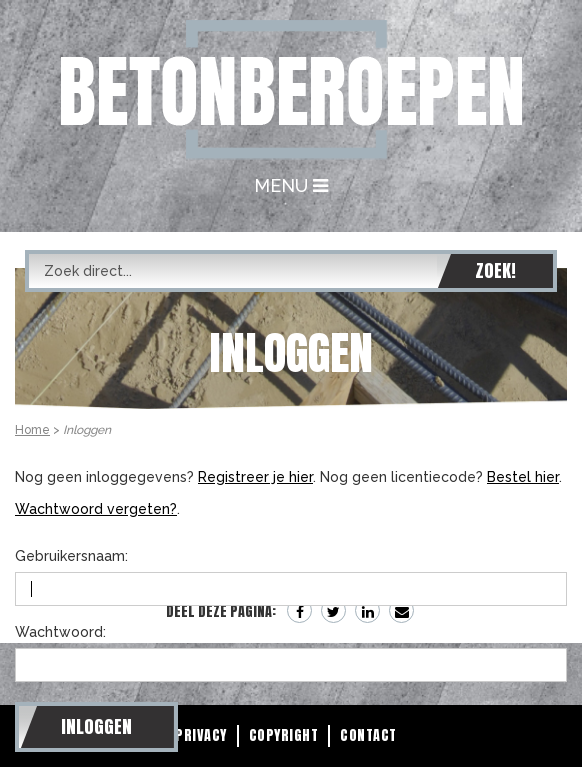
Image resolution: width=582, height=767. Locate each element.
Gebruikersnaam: (71, 556)
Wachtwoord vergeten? (96, 509)
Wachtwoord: (60, 632)
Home (32, 430)
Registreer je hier (255, 477)
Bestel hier (523, 477)
